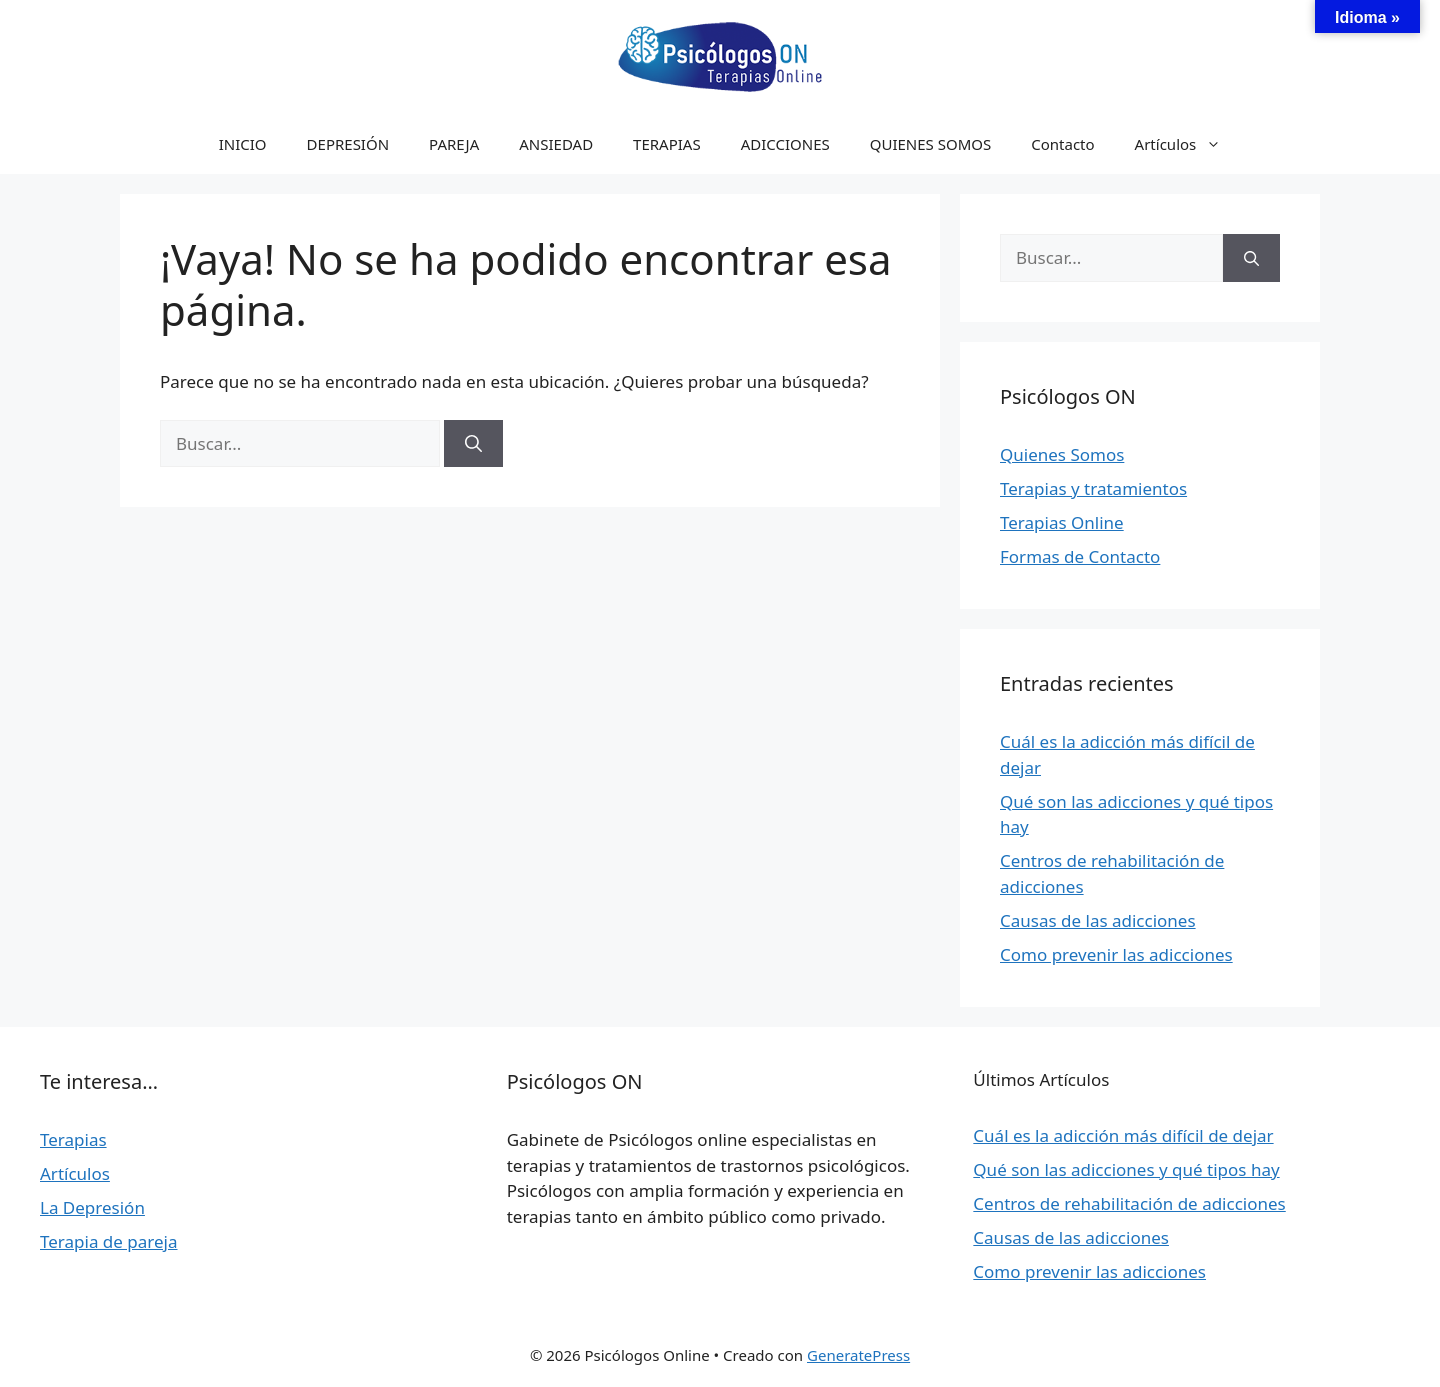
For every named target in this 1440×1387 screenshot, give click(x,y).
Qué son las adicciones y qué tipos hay (1126, 1169)
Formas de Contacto (1080, 556)
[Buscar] (473, 444)
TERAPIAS (667, 144)
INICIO (243, 144)
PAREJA (454, 144)
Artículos (1188, 144)
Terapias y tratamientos (1093, 488)
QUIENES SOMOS (931, 144)
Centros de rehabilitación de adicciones (1129, 1203)
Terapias (73, 1139)
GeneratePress (858, 1355)
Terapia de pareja (109, 1241)
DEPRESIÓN (348, 144)
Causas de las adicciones (1098, 920)
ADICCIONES (785, 144)
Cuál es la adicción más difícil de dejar (1123, 1135)
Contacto (1062, 144)
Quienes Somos (1062, 454)
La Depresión (92, 1207)
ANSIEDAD (556, 144)
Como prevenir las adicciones (1116, 954)
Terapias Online (1062, 522)
